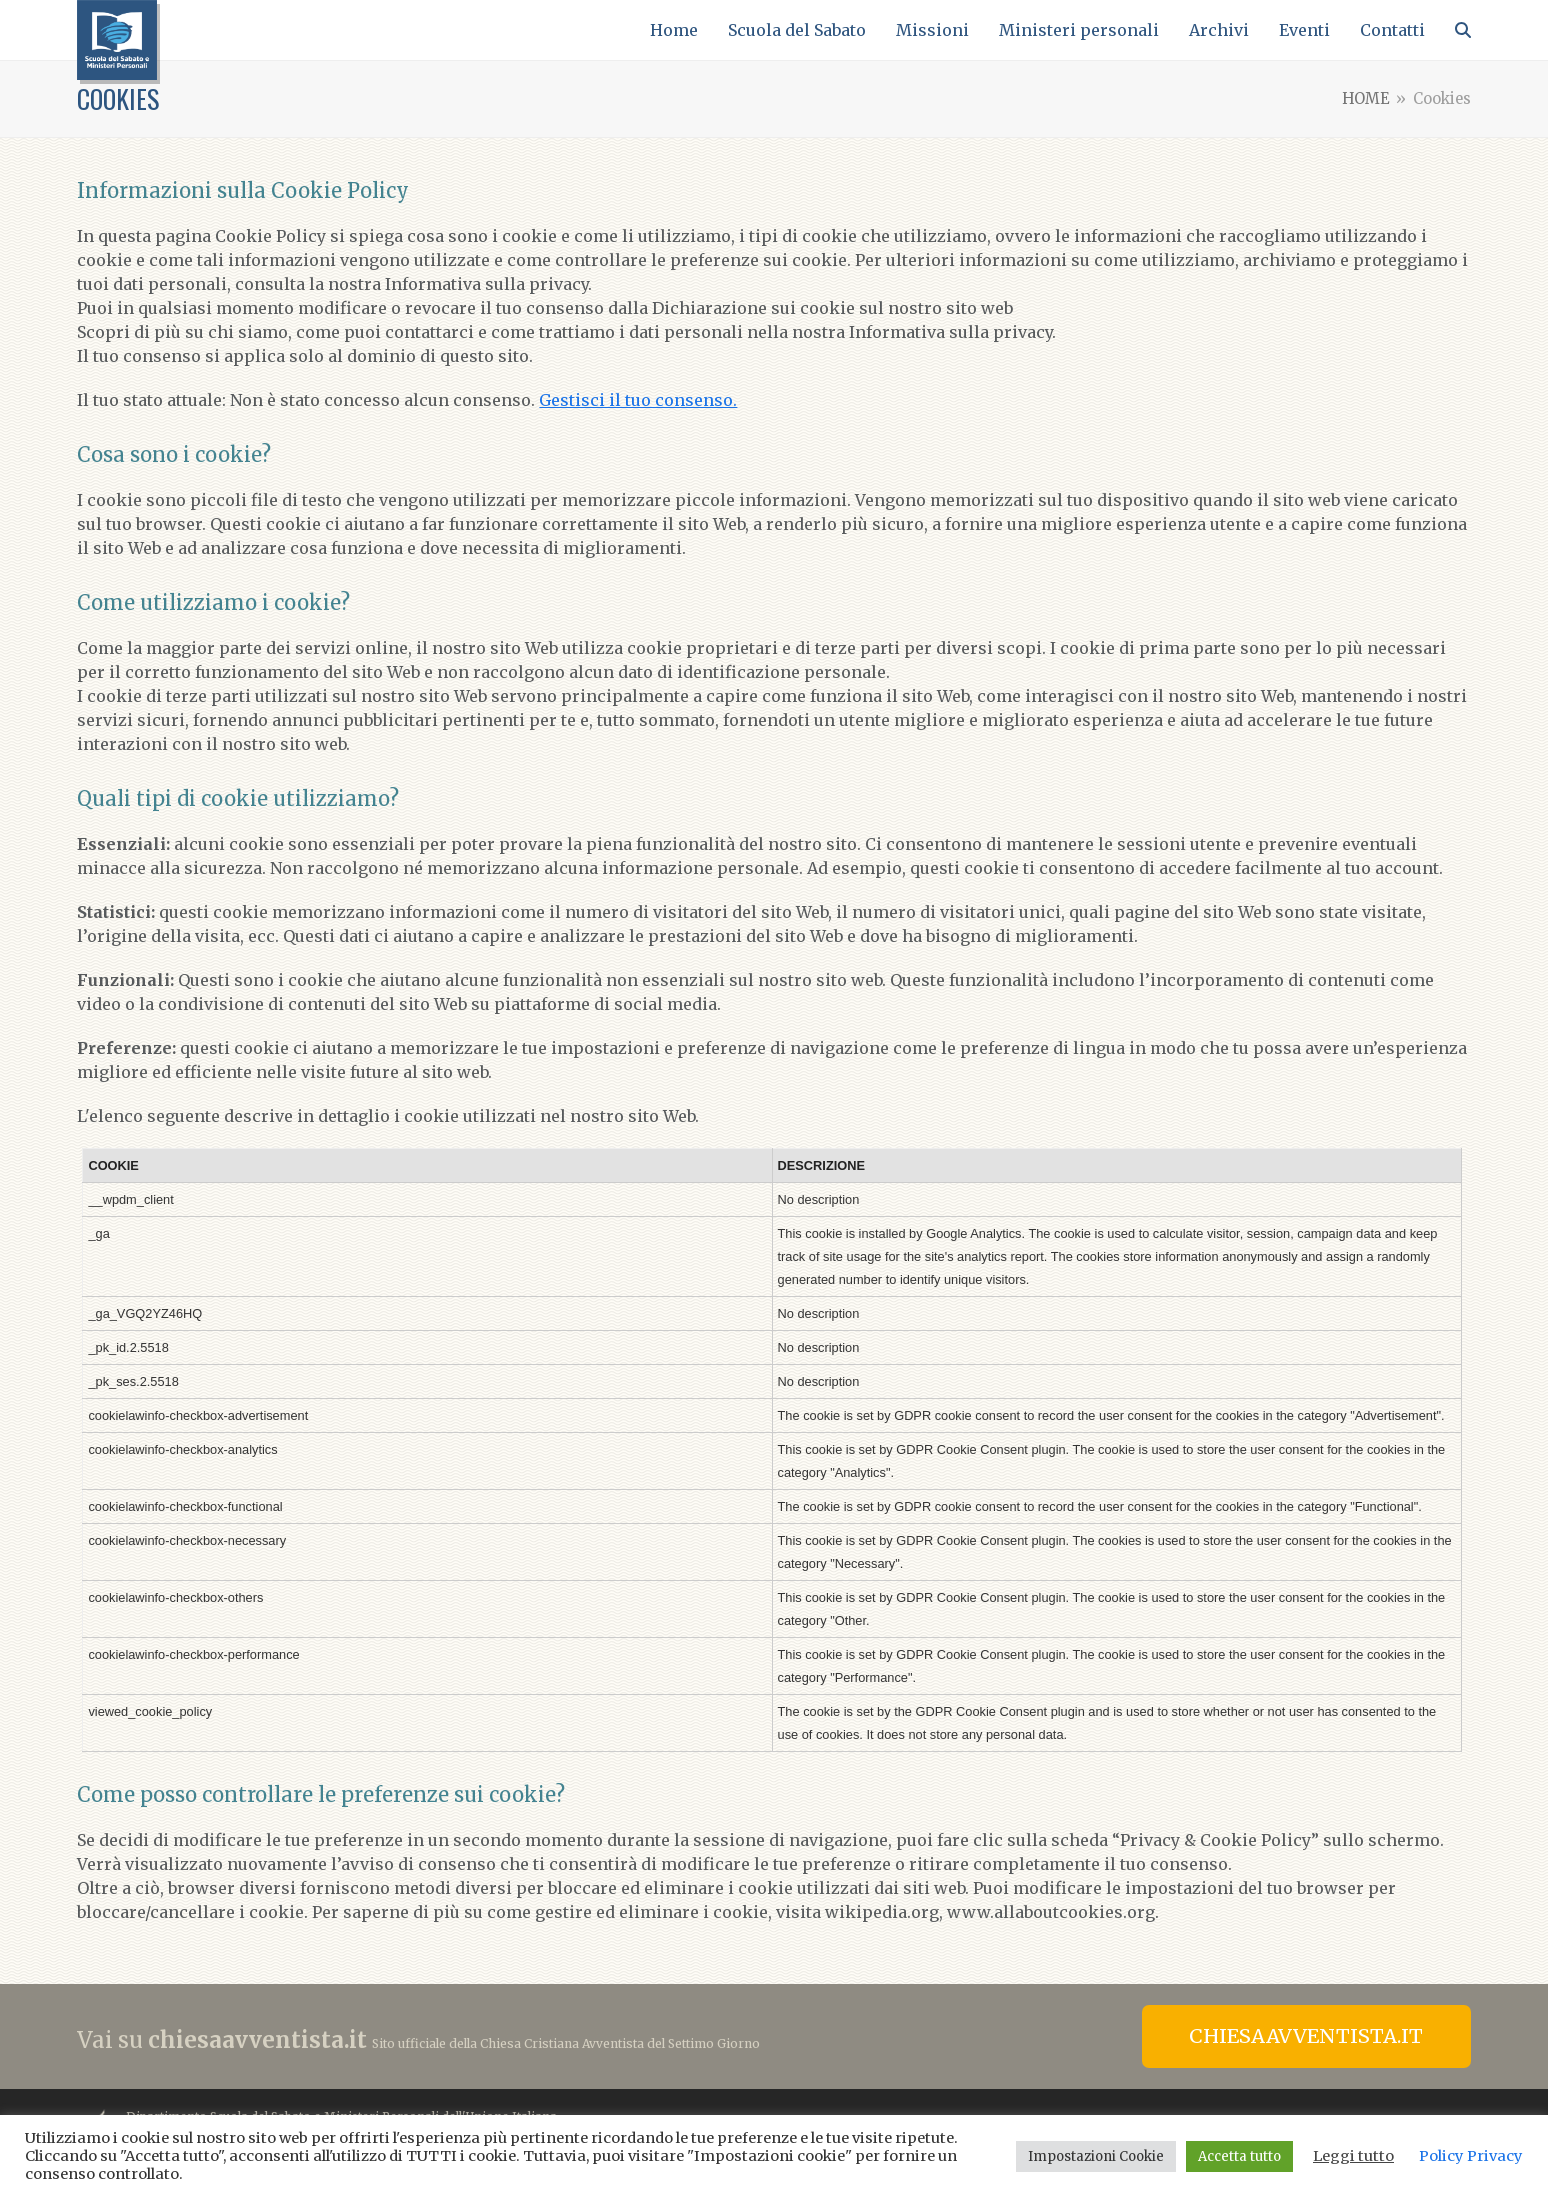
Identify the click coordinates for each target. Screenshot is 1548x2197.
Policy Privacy (1471, 2156)
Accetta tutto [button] (1239, 2156)
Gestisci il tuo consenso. (638, 400)
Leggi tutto (1353, 2156)
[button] (1463, 30)
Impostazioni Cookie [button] (1096, 2156)
